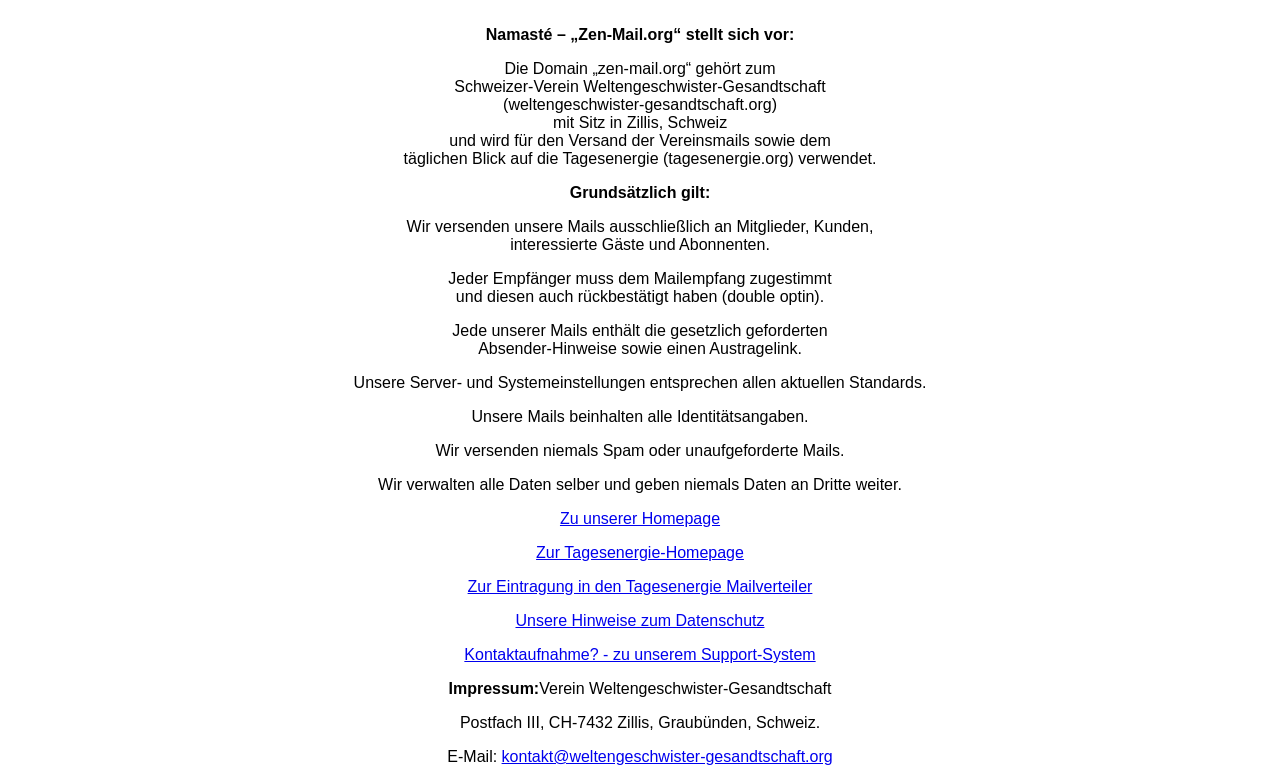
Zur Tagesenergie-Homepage (640, 552)
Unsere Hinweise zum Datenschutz (640, 620)
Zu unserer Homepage (640, 518)
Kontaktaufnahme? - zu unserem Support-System (639, 654)
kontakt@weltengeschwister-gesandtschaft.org (667, 756)
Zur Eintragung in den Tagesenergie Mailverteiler (640, 586)
